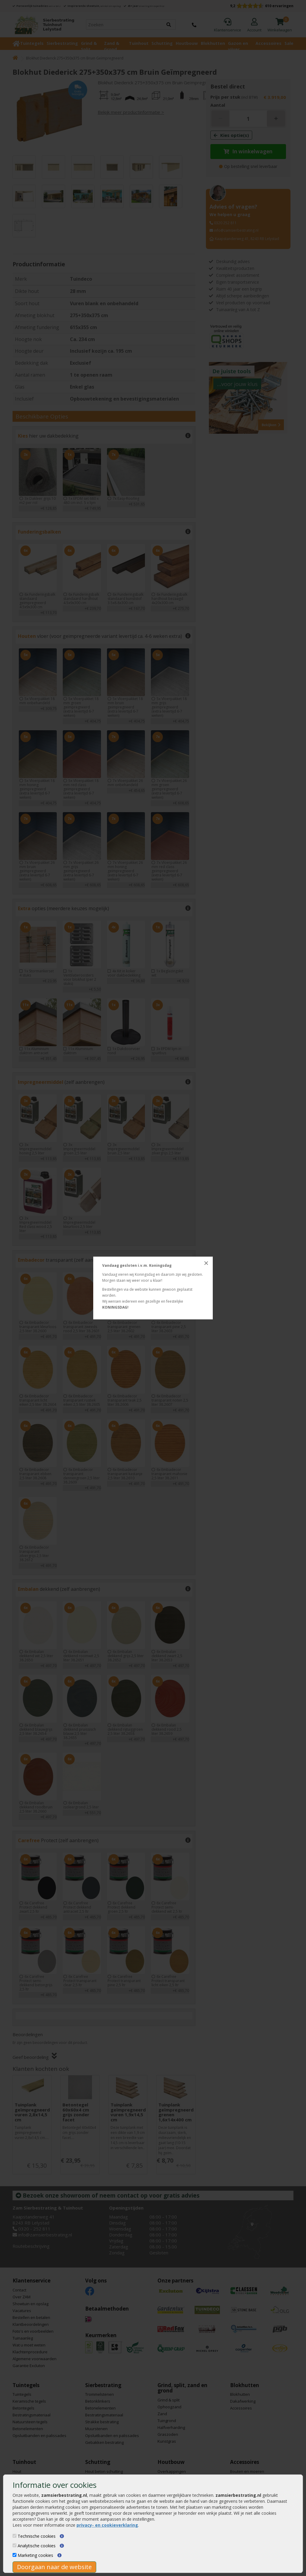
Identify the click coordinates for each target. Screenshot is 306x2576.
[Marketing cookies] (14, 2555)
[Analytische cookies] (14, 2545)
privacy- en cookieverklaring (107, 2525)
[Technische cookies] (14, 2536)
